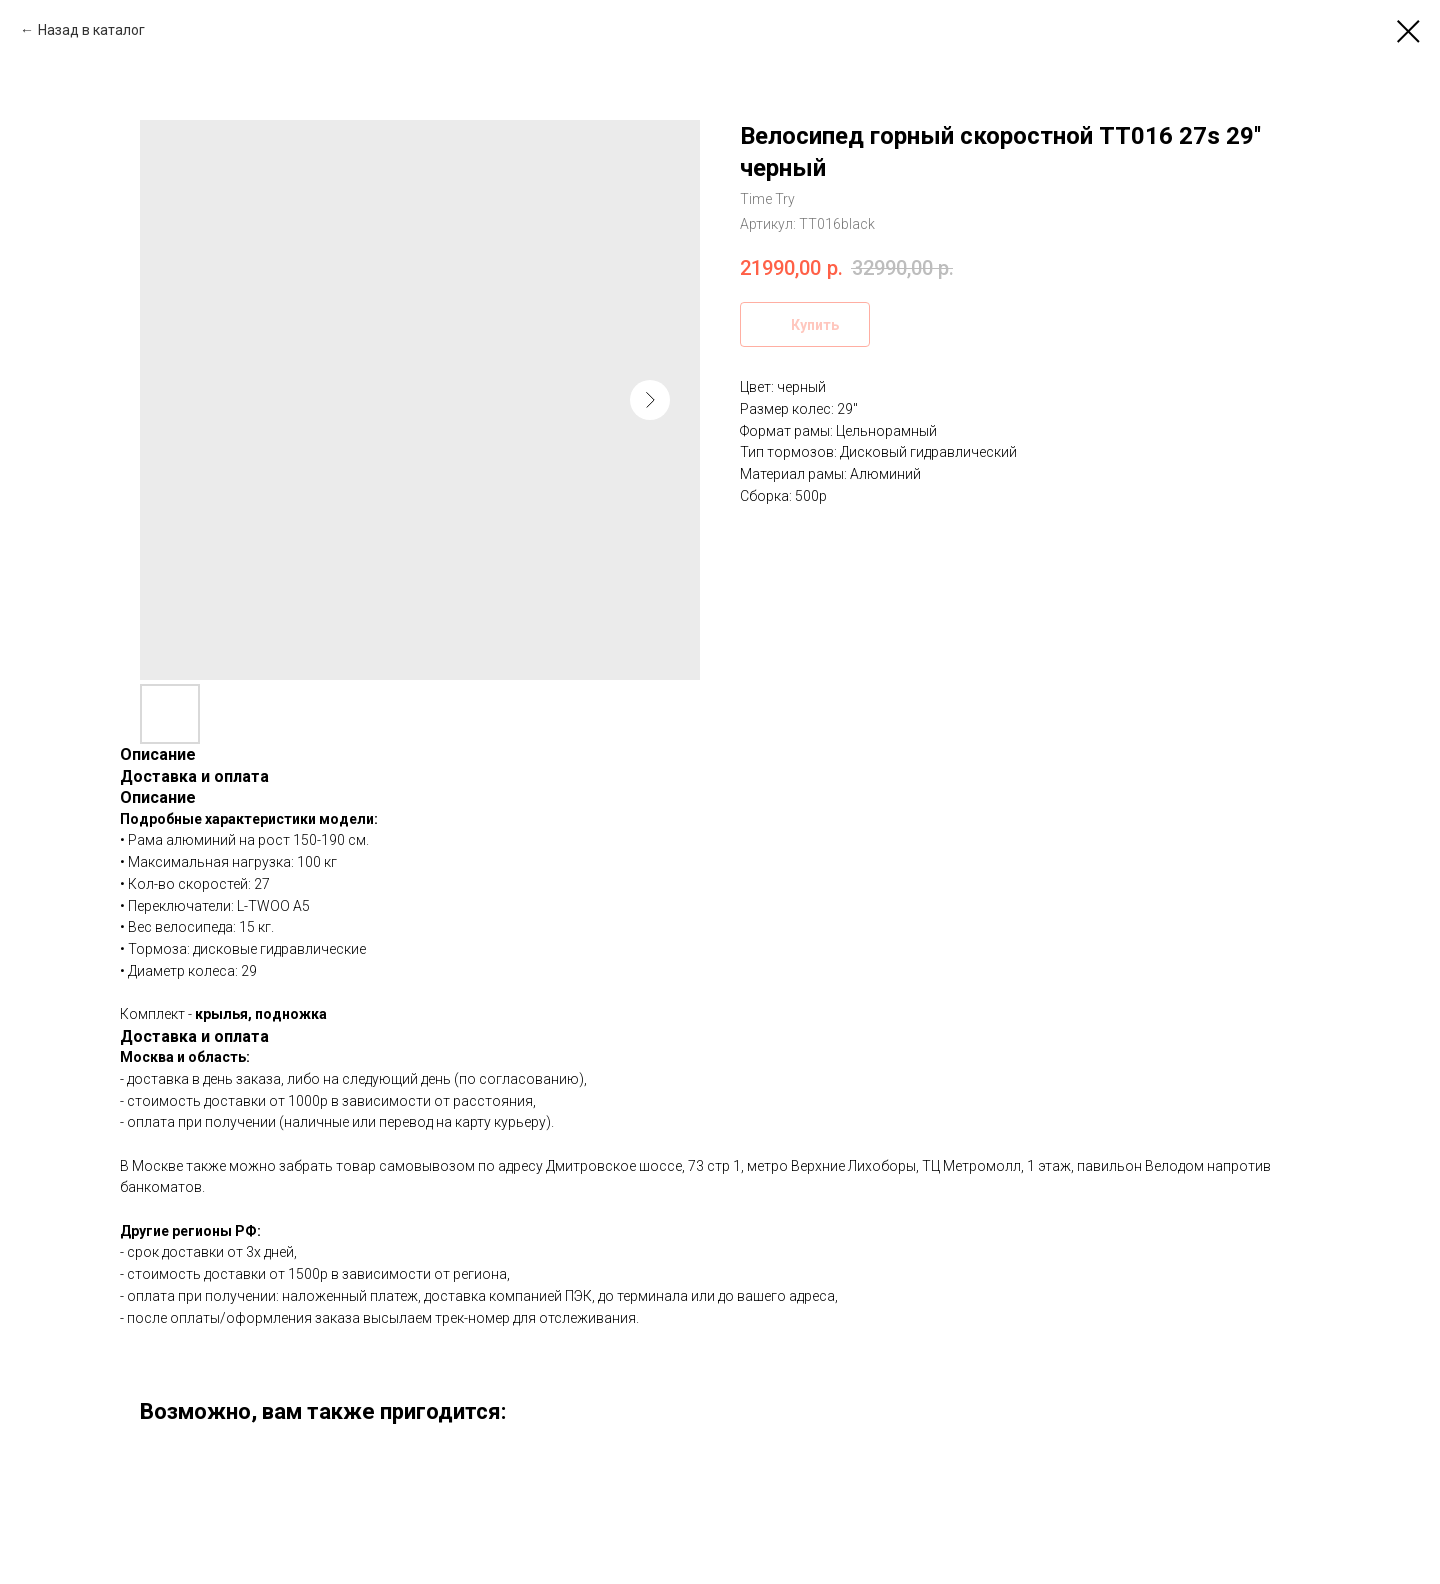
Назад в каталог (91, 30)
